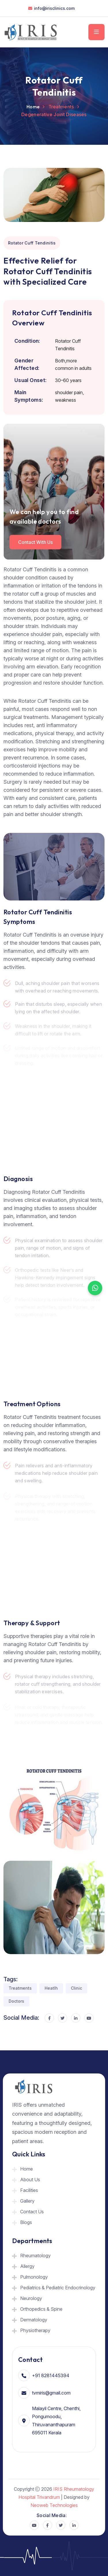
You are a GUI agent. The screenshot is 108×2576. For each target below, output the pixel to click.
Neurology (31, 2298)
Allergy (27, 2266)
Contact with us (35, 542)
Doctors (16, 2001)
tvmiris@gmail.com (51, 2393)
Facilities (29, 2190)
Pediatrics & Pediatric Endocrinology (57, 2287)
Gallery (27, 2201)
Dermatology (33, 2320)
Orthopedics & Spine (41, 2309)
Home (32, 107)
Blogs (26, 2222)
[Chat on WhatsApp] (95, 1288)
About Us (30, 2179)
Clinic (76, 1988)
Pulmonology (34, 2277)
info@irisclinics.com (54, 8)
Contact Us (32, 2211)
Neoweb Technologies (54, 2505)
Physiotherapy (35, 2330)
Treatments (20, 1988)
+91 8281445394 (50, 2375)
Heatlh (51, 1988)
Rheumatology (35, 2255)
